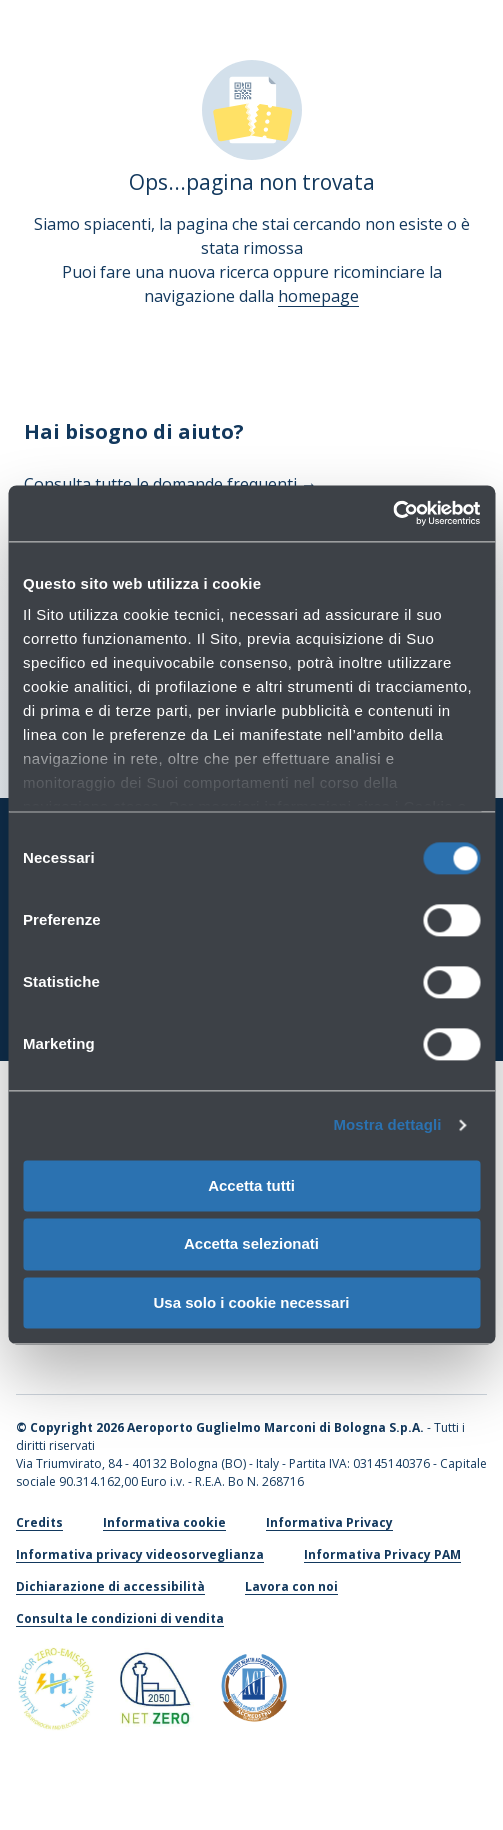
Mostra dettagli (387, 1124)
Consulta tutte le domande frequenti (170, 484)
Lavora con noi (291, 1586)
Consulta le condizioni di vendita (120, 1618)
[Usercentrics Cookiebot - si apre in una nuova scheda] (392, 513)
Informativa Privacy (329, 1522)
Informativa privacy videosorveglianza (140, 1554)
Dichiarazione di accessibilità (110, 1586)
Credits (39, 1522)
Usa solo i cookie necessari (252, 1302)
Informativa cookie (164, 1522)
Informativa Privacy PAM (382, 1554)
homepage (318, 296)
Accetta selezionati (251, 1244)
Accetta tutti (251, 1185)
